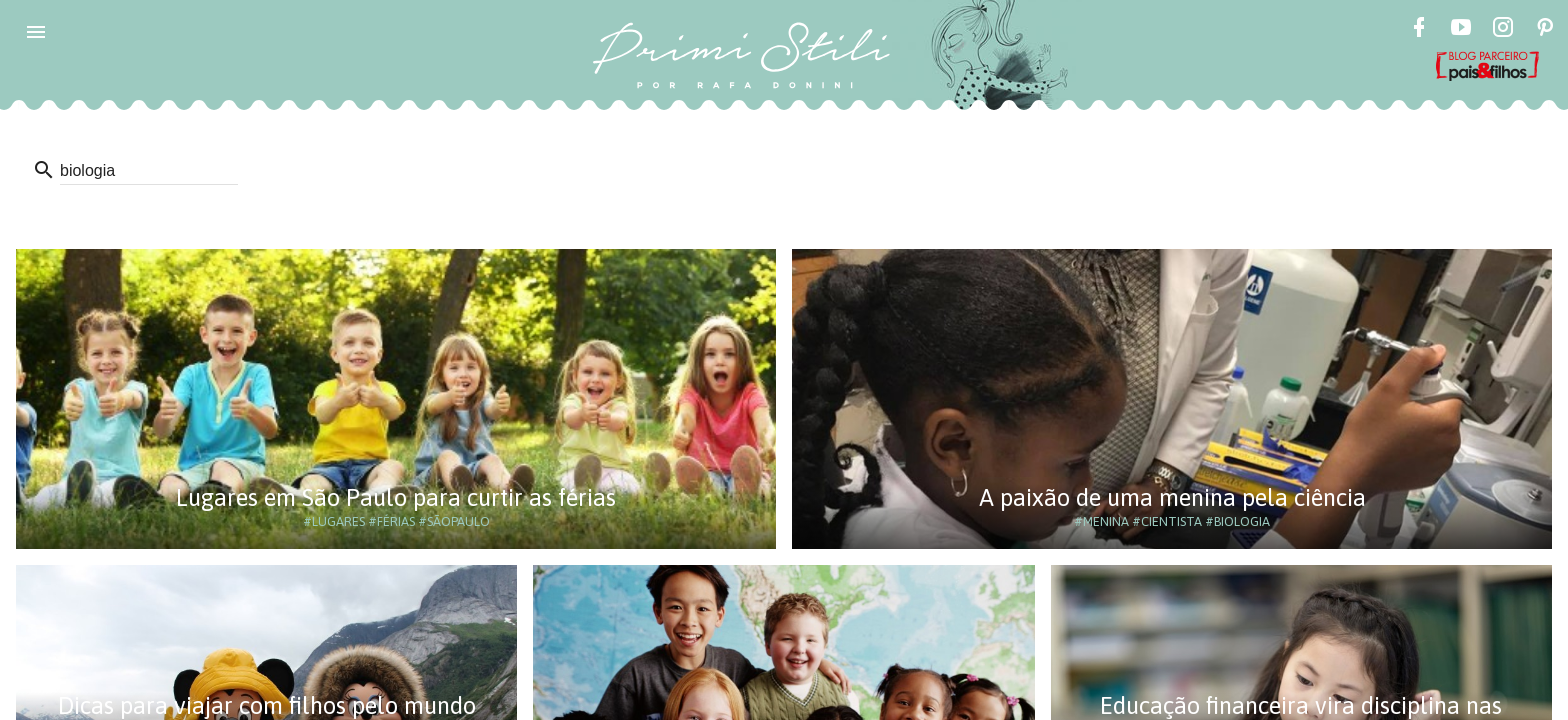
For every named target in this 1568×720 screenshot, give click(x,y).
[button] (36, 32)
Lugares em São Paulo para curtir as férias (396, 497)
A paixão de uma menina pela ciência (1172, 497)
